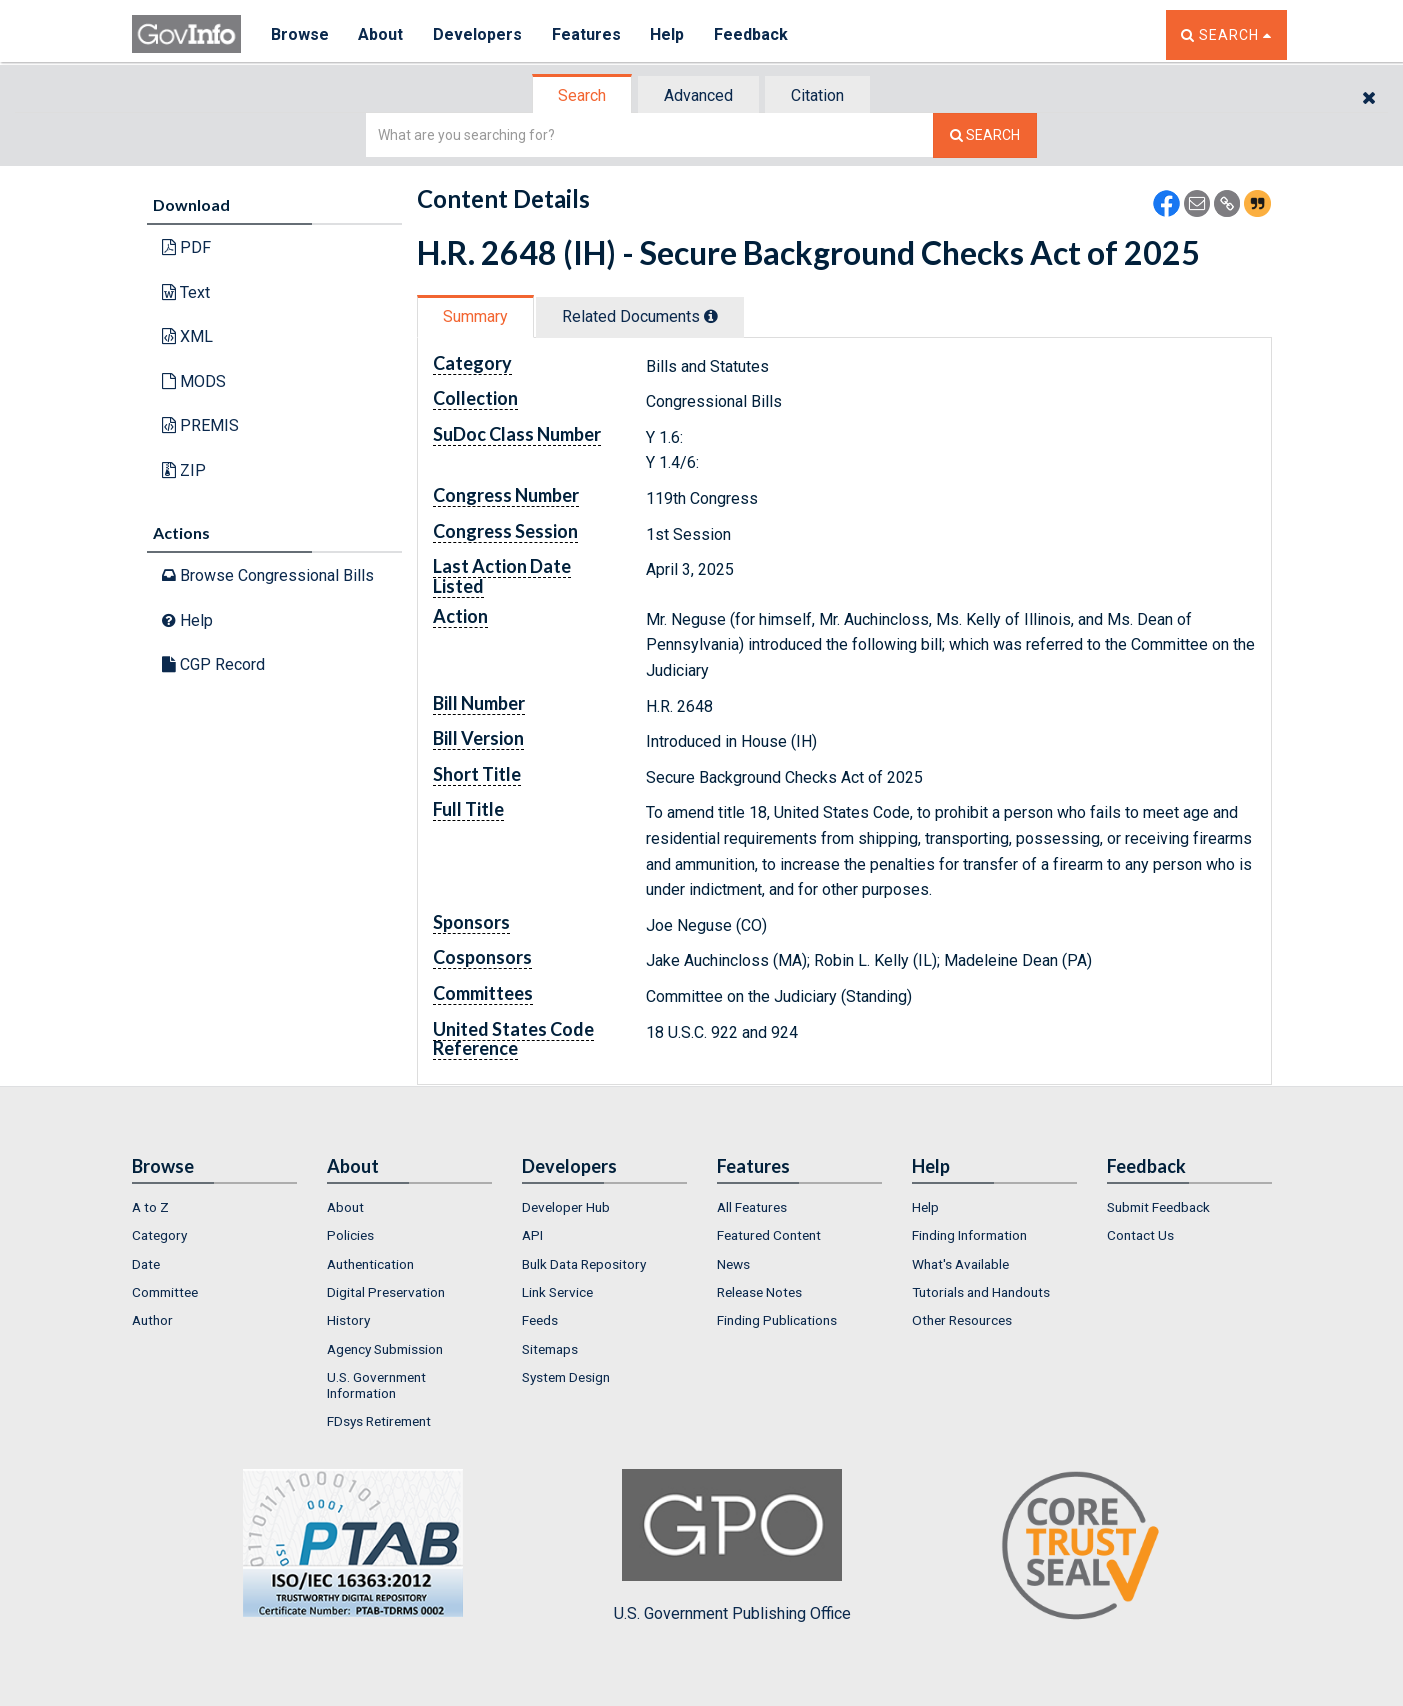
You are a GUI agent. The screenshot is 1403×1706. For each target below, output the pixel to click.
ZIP (184, 470)
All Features (752, 1207)
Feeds (540, 1320)
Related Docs (640, 316)
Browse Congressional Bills (268, 575)
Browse (300, 34)
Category (159, 1235)
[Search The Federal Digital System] (985, 135)
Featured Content (769, 1235)
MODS (194, 381)
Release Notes (759, 1292)
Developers (478, 34)
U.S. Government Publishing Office (732, 1546)
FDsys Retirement (379, 1421)
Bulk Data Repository (584, 1264)
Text (186, 292)
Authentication (370, 1264)
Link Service (557, 1292)
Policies (350, 1235)
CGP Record (213, 664)
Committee (165, 1292)
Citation (817, 95)
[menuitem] (214, 1207)
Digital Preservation (386, 1292)
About (381, 34)
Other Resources (962, 1320)
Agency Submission (385, 1349)
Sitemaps (550, 1349)
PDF (186, 247)
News (733, 1264)
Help (669, 34)
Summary (475, 316)
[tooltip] (711, 316)
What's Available (960, 1264)
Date (146, 1264)
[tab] (583, 95)
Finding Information (969, 1235)
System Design (566, 1377)
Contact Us (1140, 1235)
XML (187, 336)
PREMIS (200, 425)
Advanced (698, 95)
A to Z (150, 1207)
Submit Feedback (1158, 1207)
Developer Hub (566, 1207)
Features (587, 34)
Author (152, 1320)
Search (582, 95)
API (532, 1235)
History (348, 1320)
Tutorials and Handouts (981, 1292)
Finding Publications (777, 1320)
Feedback (753, 34)
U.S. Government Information (376, 1385)
